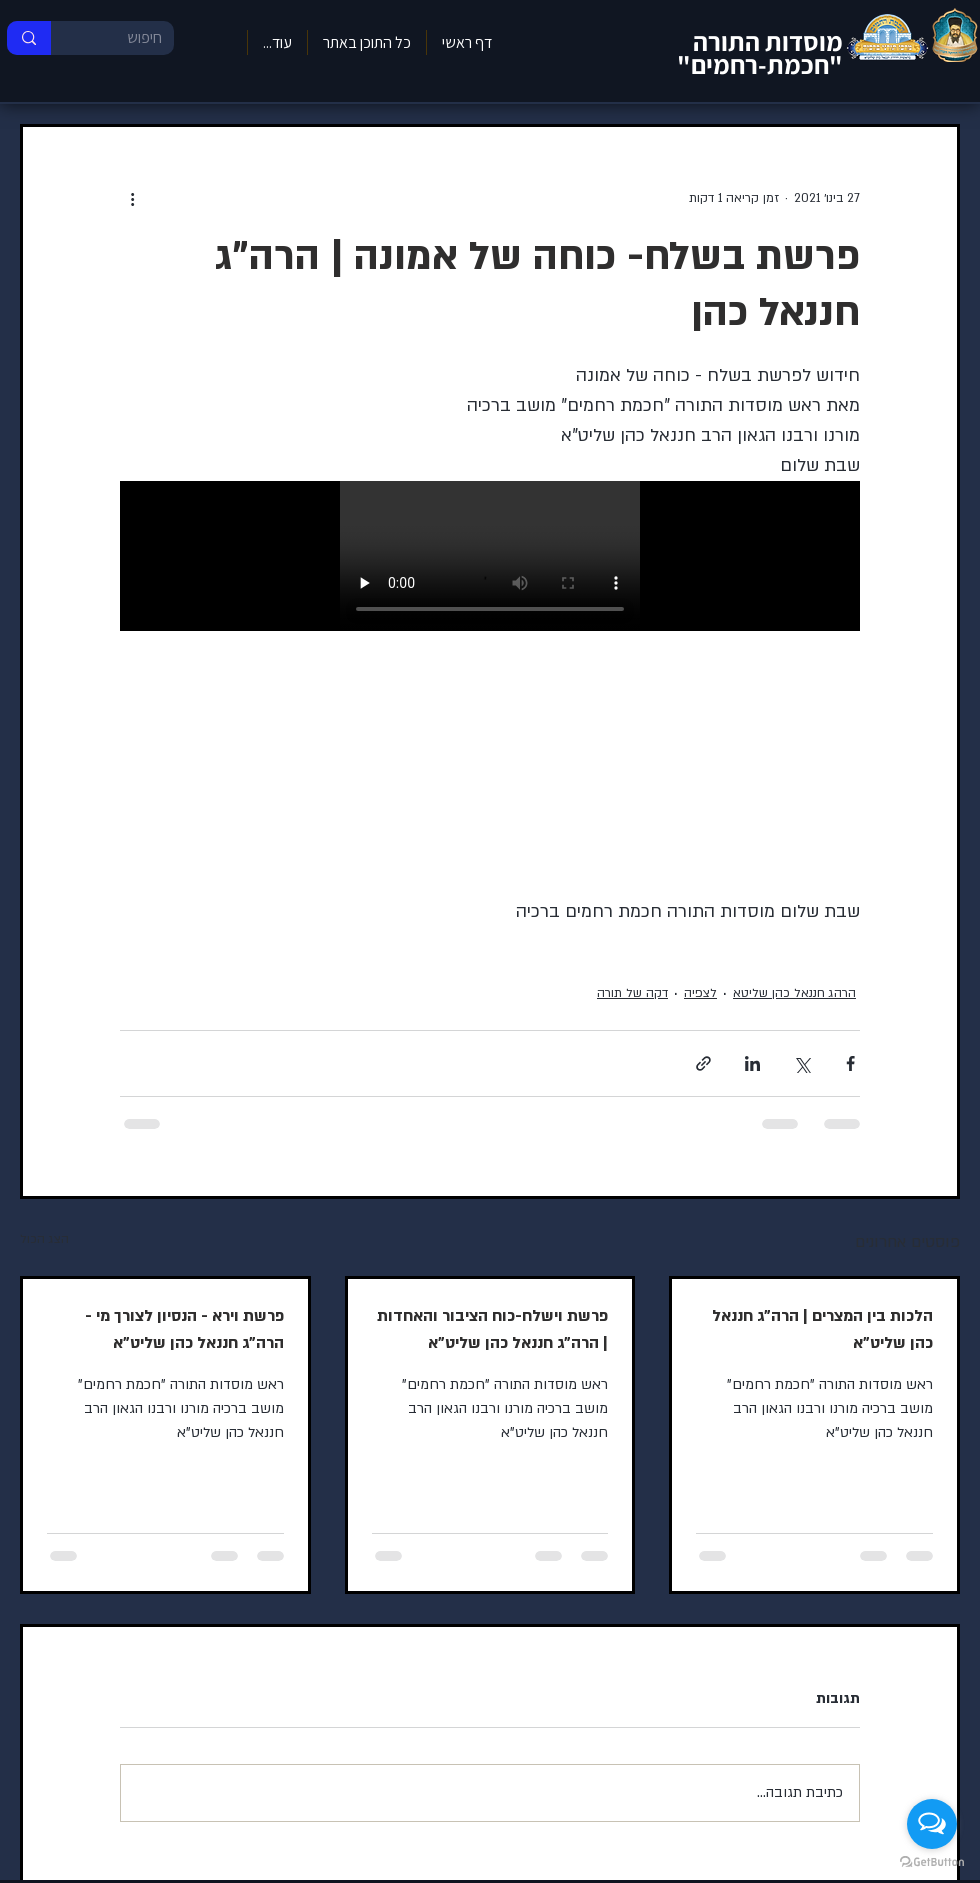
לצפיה (700, 993)
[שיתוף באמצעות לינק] (703, 1063)
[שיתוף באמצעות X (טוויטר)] (801, 1063)
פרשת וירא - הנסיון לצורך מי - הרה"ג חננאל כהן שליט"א (184, 1329)
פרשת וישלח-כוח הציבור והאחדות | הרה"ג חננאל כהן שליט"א (492, 1329)
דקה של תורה (632, 993)
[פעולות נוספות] (132, 199)
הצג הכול (44, 1239)
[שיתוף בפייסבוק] (850, 1063)
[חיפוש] (127, 38)
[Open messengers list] (932, 1824)
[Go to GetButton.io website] (932, 1862)
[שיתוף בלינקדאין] (752, 1063)
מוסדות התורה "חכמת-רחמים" (760, 52)
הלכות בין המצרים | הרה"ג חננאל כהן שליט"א (822, 1329)
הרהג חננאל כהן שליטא (794, 993)
